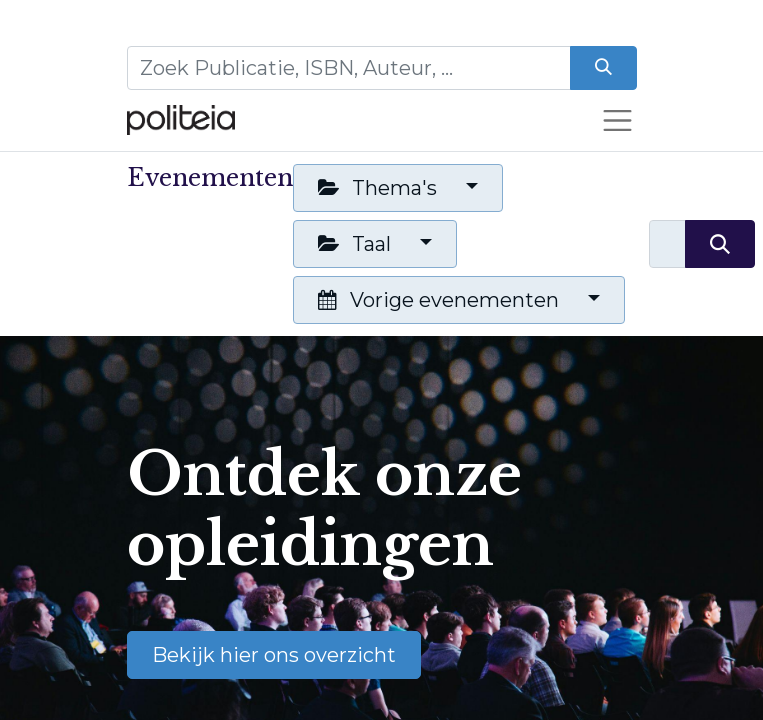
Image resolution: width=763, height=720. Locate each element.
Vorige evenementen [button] (441, 300)
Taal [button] (357, 244)
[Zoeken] (603, 68)
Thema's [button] (380, 188)
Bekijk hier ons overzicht (274, 655)
